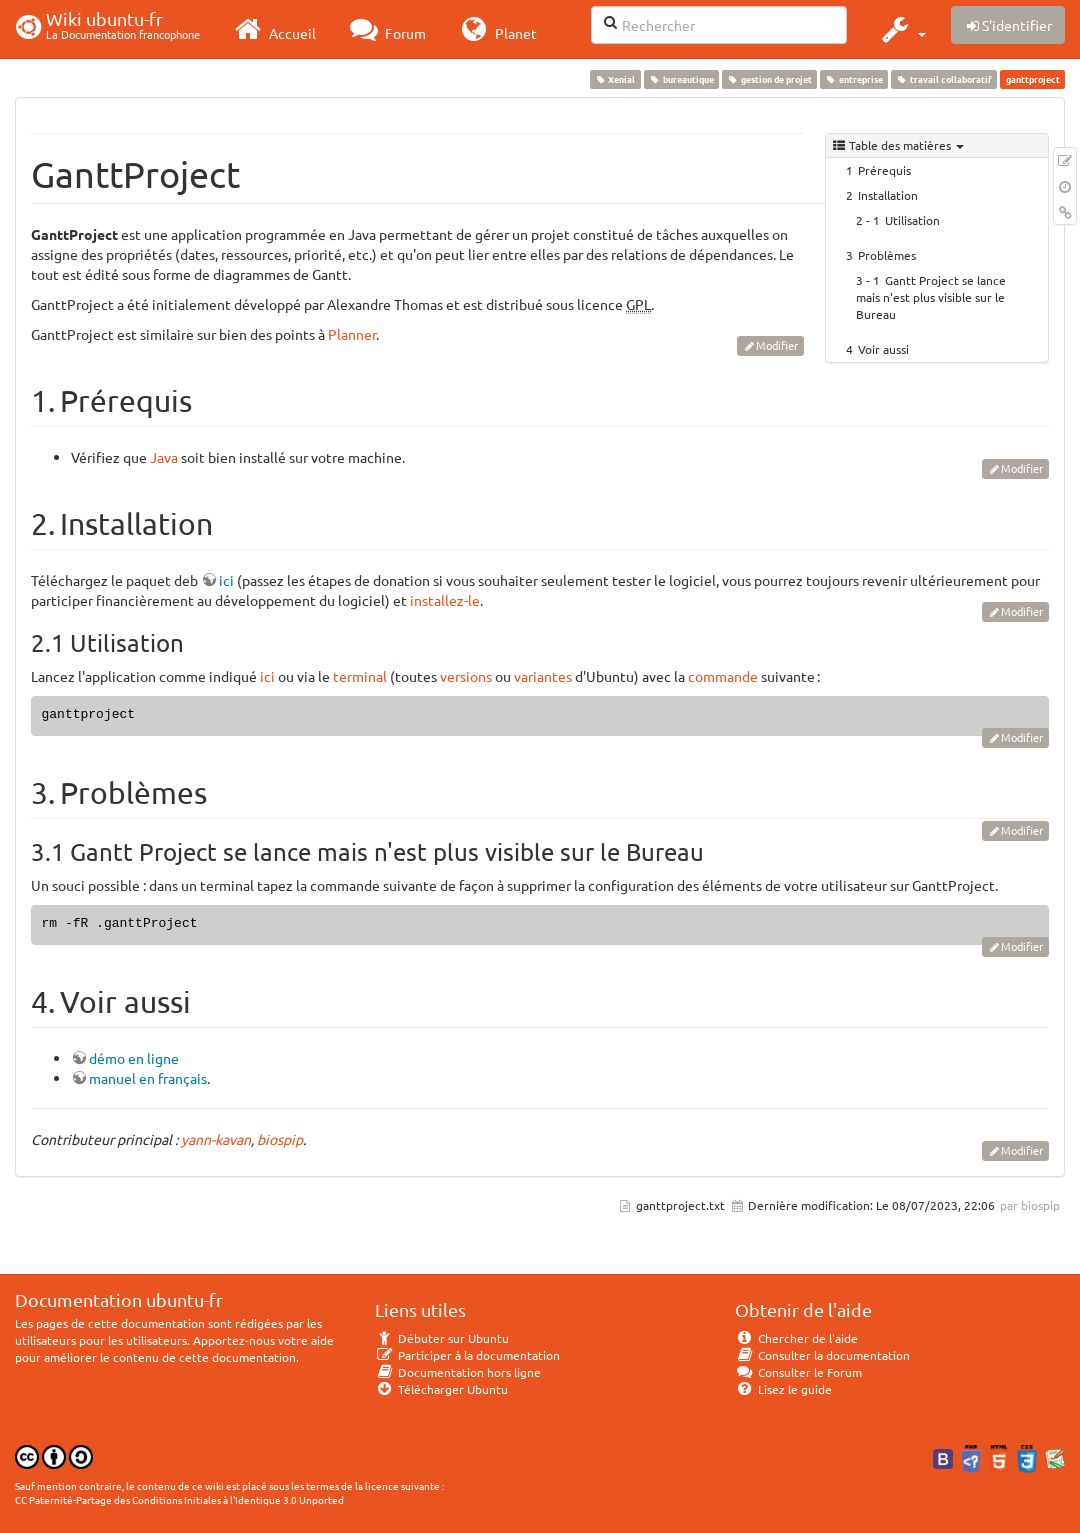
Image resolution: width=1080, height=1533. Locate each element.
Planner (352, 334)
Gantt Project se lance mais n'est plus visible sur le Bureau (931, 297)
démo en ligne (134, 1058)
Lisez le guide (783, 1389)
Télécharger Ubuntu (441, 1389)
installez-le (445, 600)
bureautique (681, 79)
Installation (888, 195)
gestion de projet (769, 79)
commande (723, 676)
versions (466, 676)
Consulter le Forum (798, 1372)
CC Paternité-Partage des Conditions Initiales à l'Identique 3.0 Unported (179, 1499)
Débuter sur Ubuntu (442, 1338)
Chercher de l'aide (796, 1338)
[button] (901, 29)
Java (164, 457)
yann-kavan (216, 1139)
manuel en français (148, 1078)
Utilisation (912, 220)
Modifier (777, 345)
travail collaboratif (944, 79)
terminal (360, 676)
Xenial (615, 79)
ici (226, 580)
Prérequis (884, 170)
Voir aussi (883, 349)
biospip (280, 1139)
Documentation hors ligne (458, 1372)
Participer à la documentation (467, 1355)
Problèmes (887, 255)
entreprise (853, 79)
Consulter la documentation (822, 1355)
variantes (543, 676)
